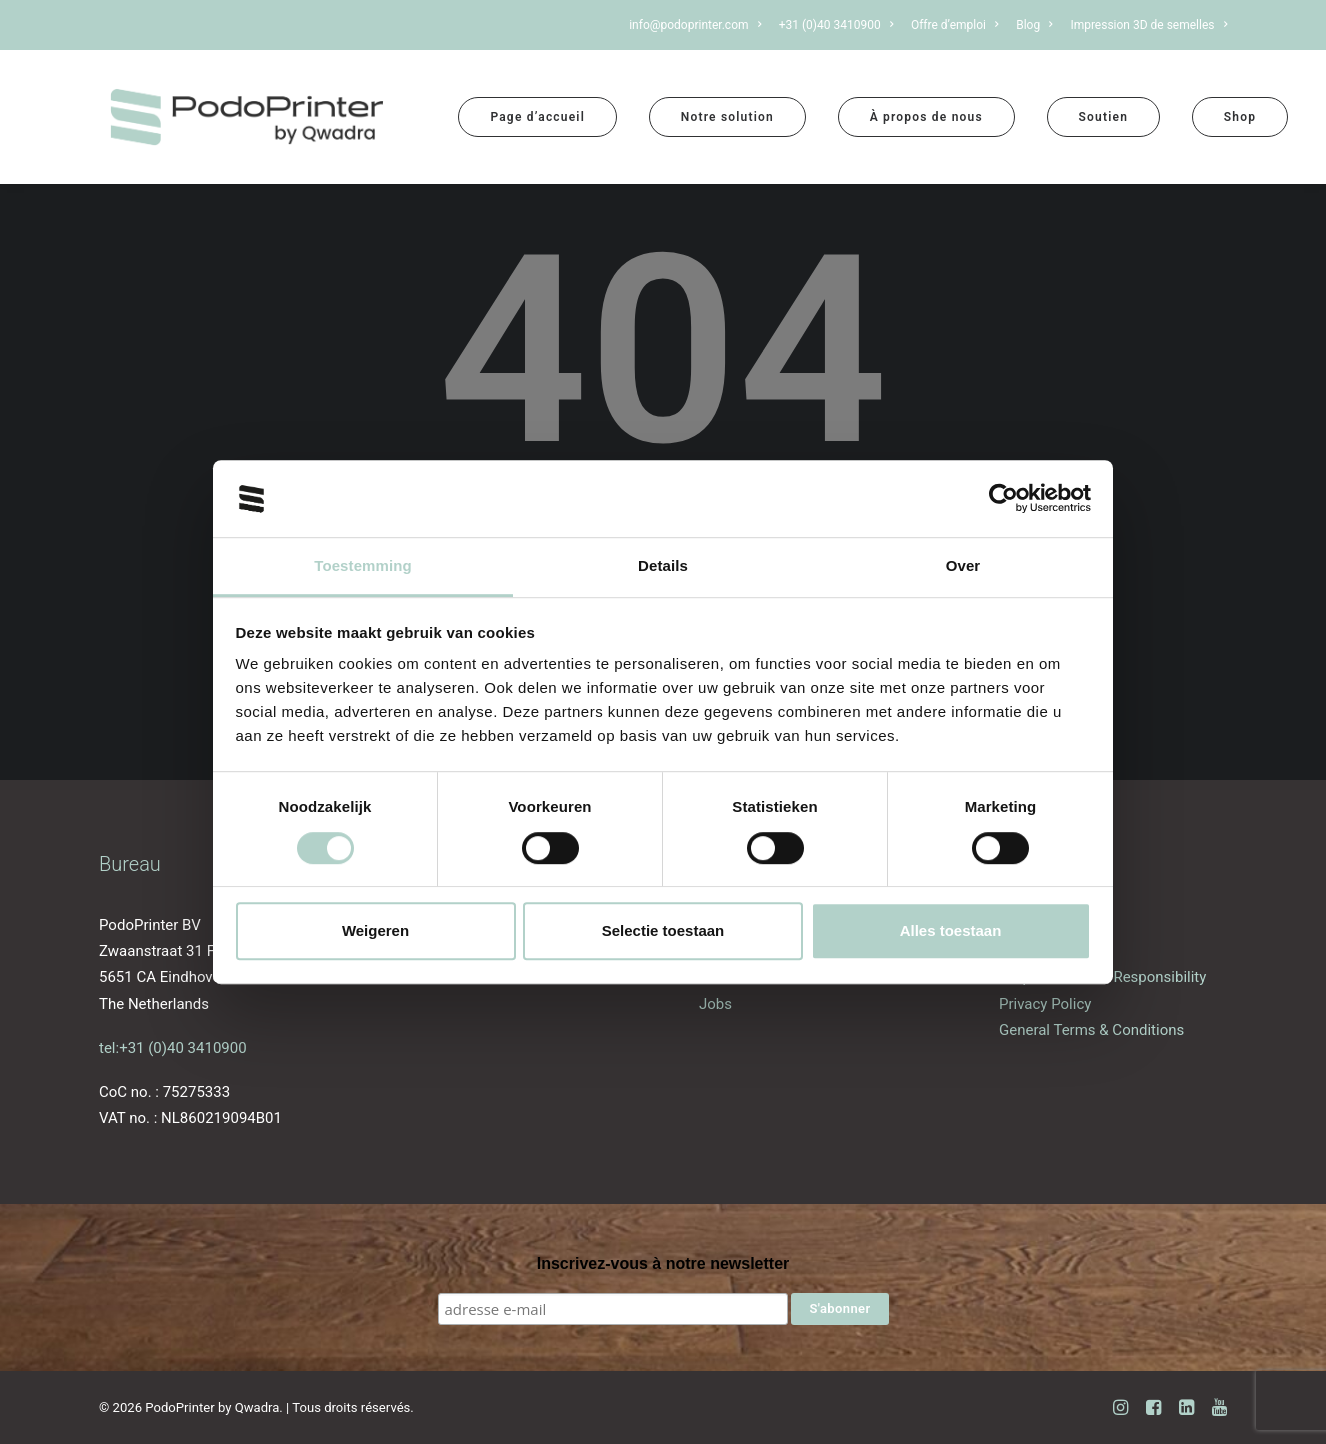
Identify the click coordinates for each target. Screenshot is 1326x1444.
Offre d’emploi (955, 25)
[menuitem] (698, 25)
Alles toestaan (951, 930)
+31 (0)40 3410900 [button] (836, 25)
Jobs (715, 1004)
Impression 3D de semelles (1148, 25)
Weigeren (375, 930)
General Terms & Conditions (1091, 1030)
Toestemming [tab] (363, 565)
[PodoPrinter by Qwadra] (247, 117)
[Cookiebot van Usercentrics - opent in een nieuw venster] (1003, 499)
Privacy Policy (1045, 1004)
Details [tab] (663, 565)
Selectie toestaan (663, 930)
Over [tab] (963, 565)
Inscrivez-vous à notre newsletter (663, 1263)
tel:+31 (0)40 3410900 (173, 1048)
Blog (1034, 25)
